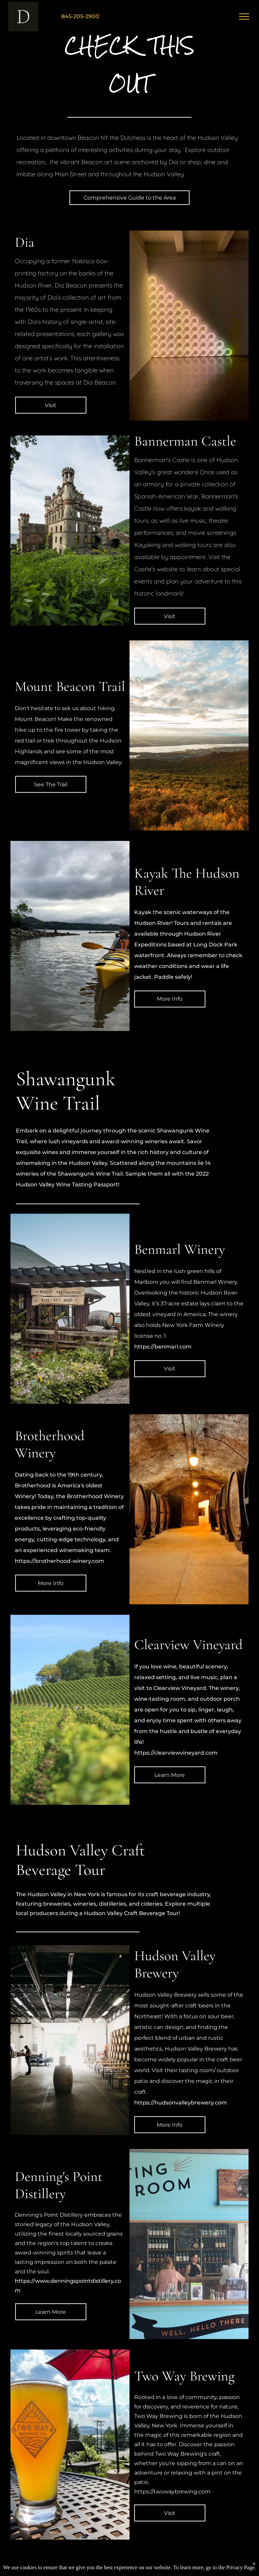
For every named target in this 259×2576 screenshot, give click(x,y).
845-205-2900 (80, 16)
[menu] (244, 16)
